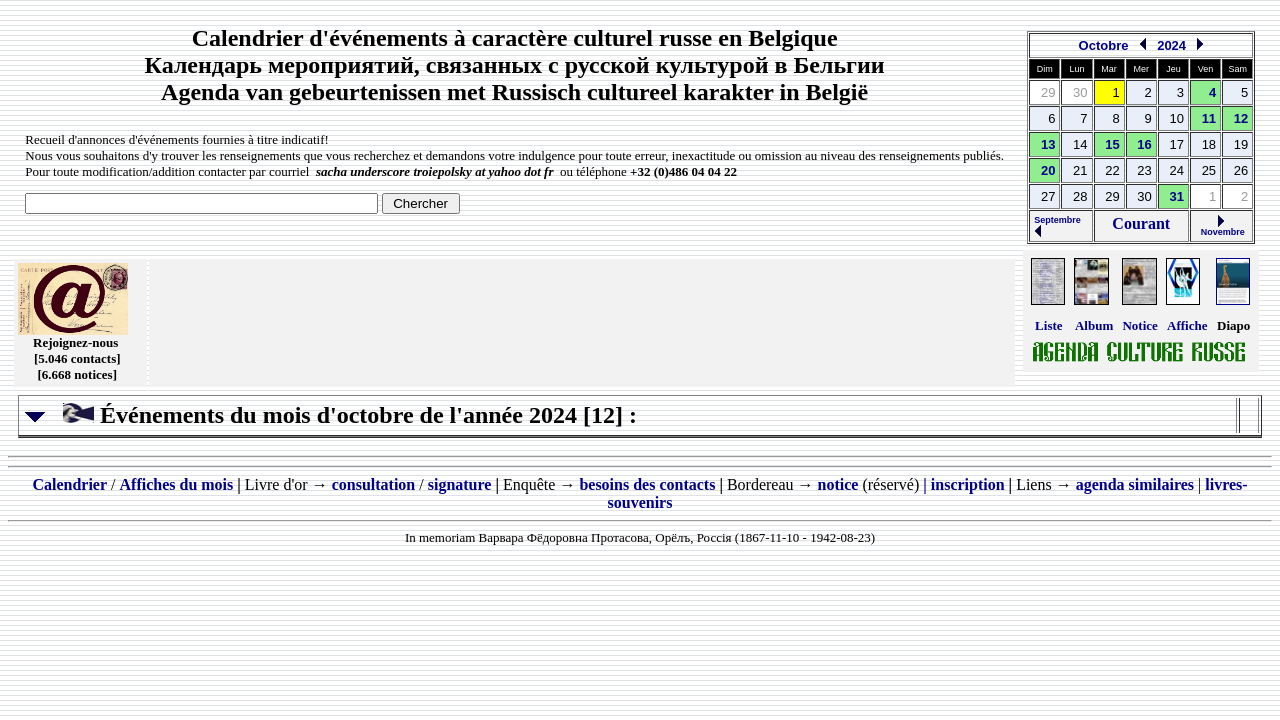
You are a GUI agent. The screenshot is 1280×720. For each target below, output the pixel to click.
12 (1241, 118)
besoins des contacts (647, 484)
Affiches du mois (177, 484)
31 (1177, 196)
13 (1048, 144)
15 (1112, 144)
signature (460, 484)
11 (1209, 118)
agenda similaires (1135, 484)
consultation (374, 484)
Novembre (1221, 228)
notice (838, 484)
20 (1048, 170)
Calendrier (69, 484)
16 (1144, 144)
